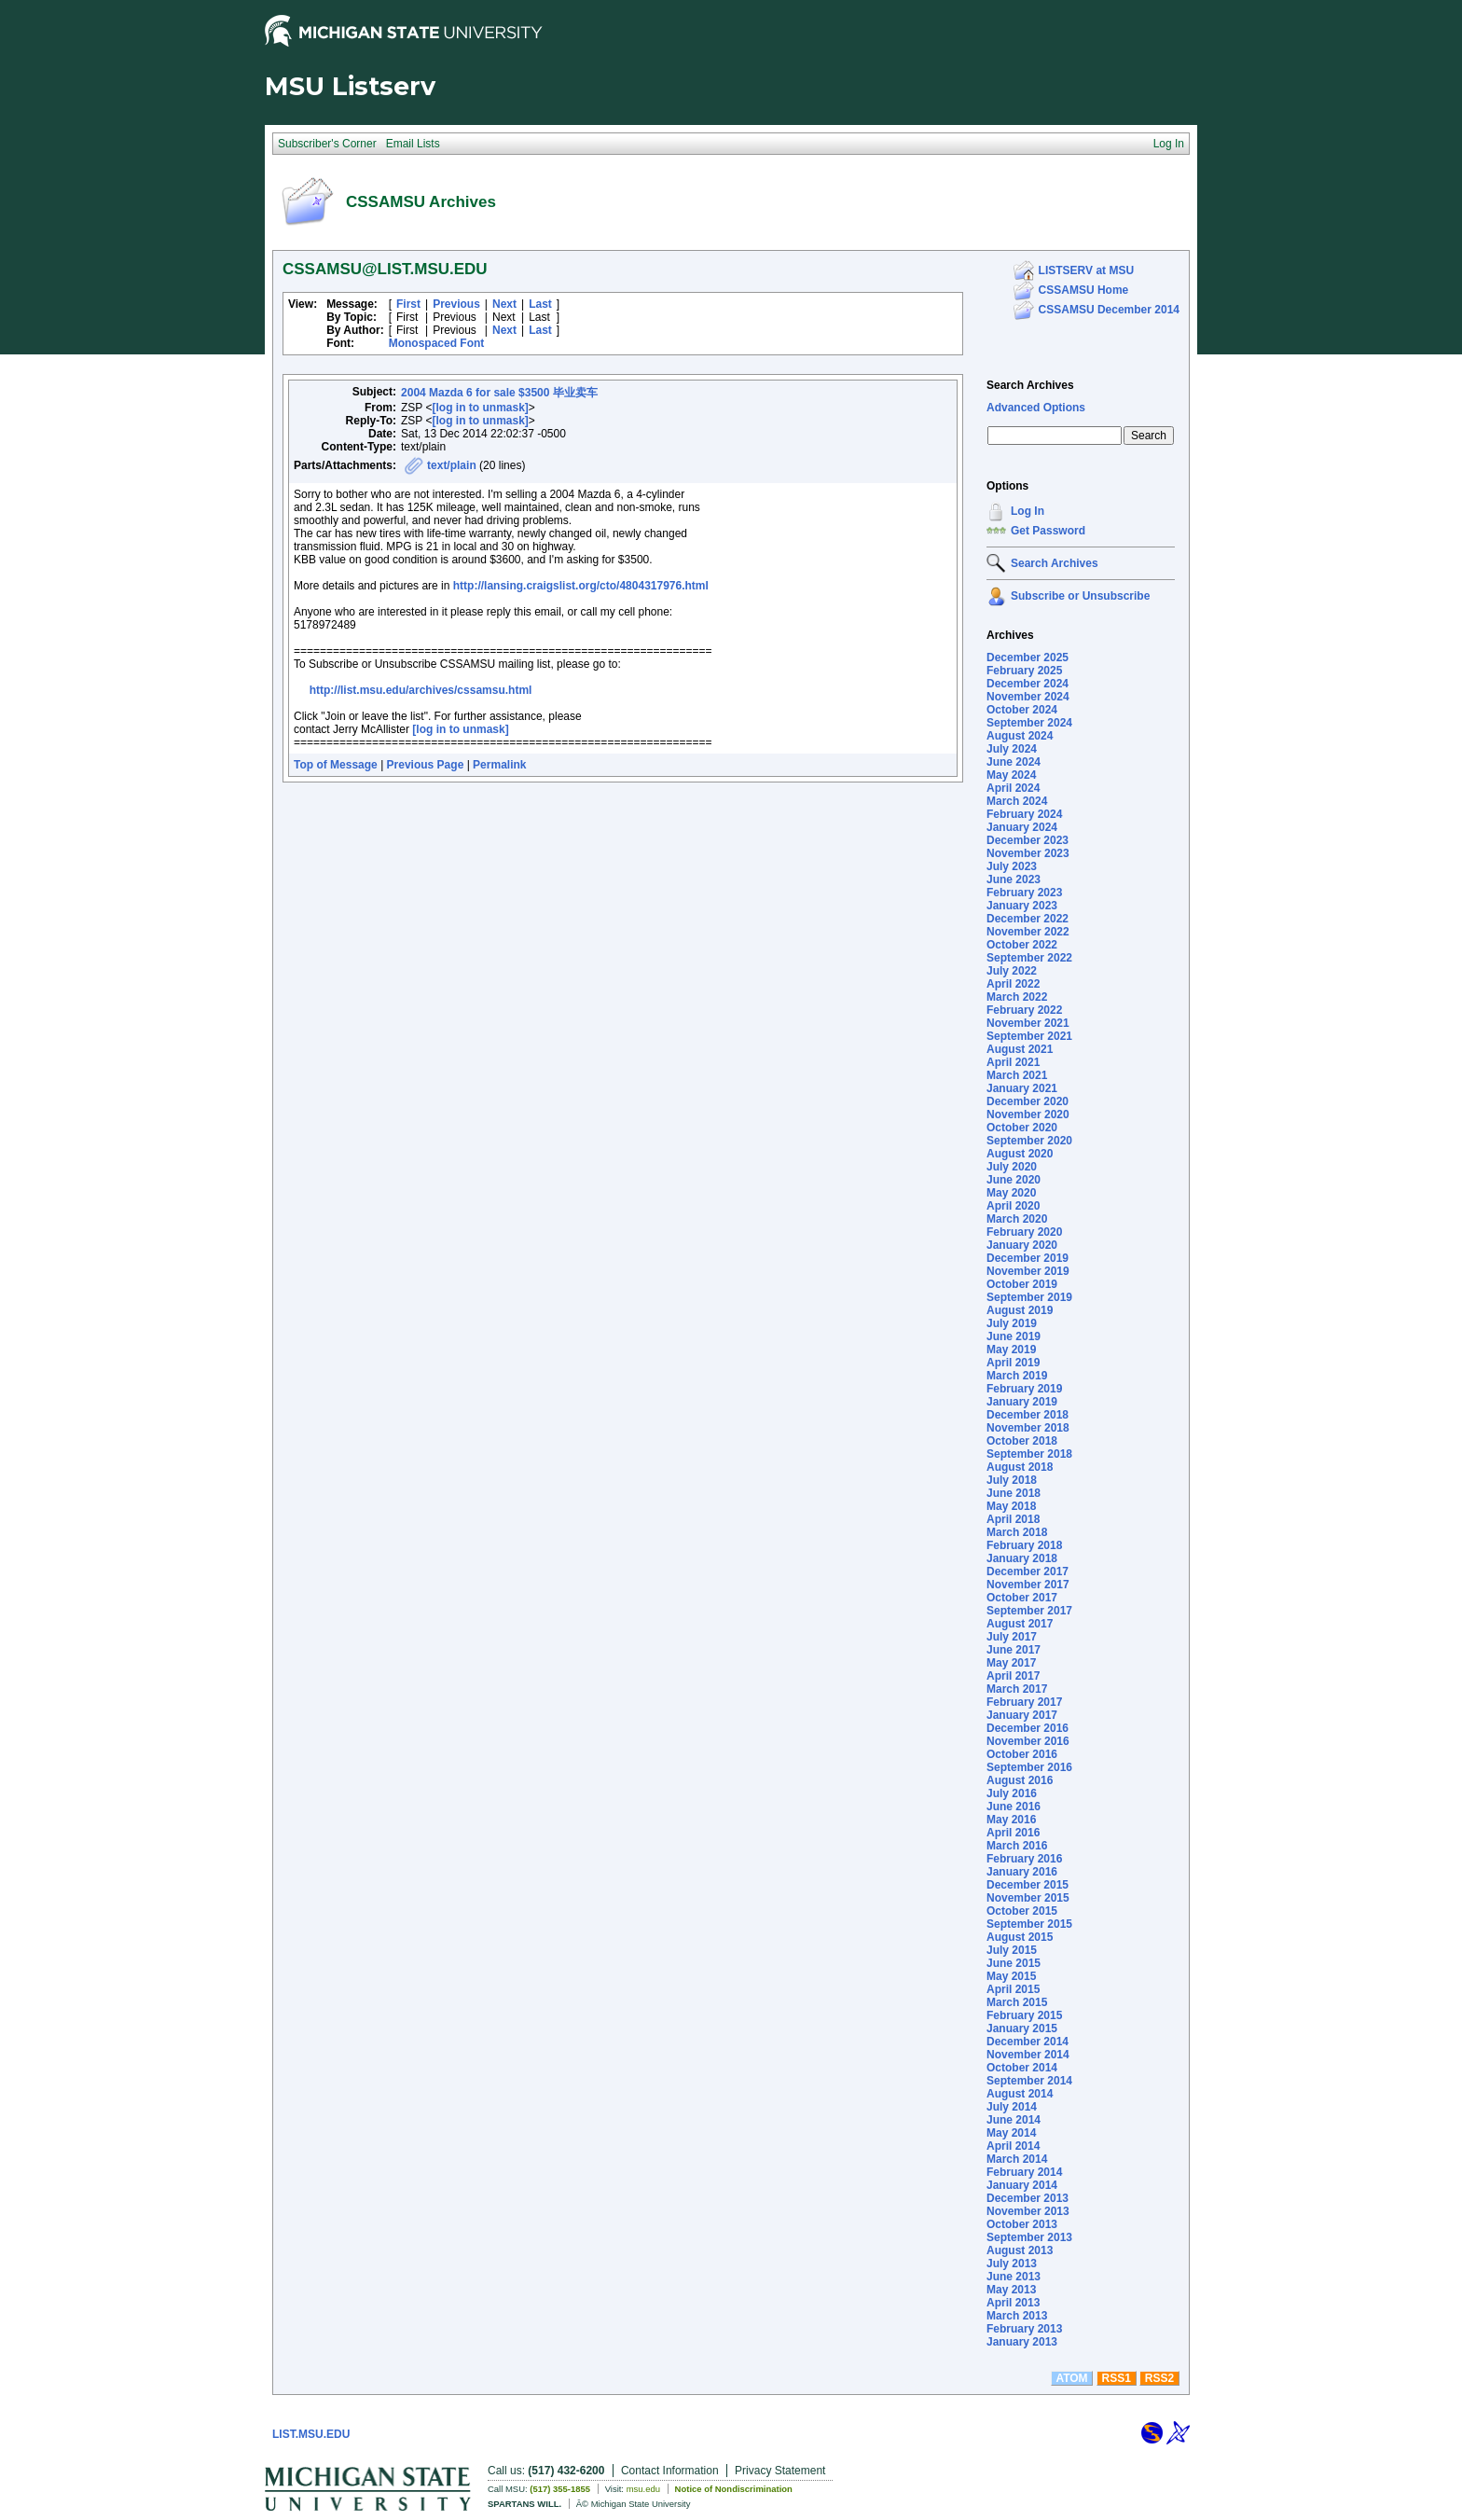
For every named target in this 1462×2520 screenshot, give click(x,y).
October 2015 (1021, 1911)
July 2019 (1011, 1323)
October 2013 (1021, 2224)
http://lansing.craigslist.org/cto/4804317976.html (581, 585)
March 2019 (1016, 1375)
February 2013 (1024, 2328)
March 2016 (1016, 1845)
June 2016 (1013, 1806)
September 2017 (1029, 1610)
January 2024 (1021, 827)
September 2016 (1029, 1767)
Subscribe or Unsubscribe (1080, 595)
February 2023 (1024, 892)
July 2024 (1011, 748)
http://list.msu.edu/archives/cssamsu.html (421, 690)
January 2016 (1021, 1871)
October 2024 (1021, 709)
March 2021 (1016, 1075)
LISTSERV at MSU (1086, 270)
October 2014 (1021, 2067)
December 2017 (1027, 1571)
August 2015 (1019, 1937)
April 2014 (1013, 2146)
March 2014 (1016, 2159)
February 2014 (1024, 2172)
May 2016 (1011, 1819)
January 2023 (1021, 905)
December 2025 (1027, 657)
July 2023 (1011, 866)
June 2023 (1013, 879)
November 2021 (1027, 1023)
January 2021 (1021, 1088)
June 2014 (1013, 2119)
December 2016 (1027, 1728)
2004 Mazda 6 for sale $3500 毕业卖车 (499, 392)
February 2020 (1024, 1232)
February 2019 (1024, 1388)
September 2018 (1029, 1454)
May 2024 (1011, 775)
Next (504, 304)
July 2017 (1011, 1636)
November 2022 (1027, 931)
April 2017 (1013, 1675)
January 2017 (1021, 1715)
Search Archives (1030, 385)
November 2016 (1027, 1741)
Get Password (1048, 530)
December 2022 (1027, 918)
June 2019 (1013, 1336)
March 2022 (1016, 997)
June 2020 (1013, 1179)
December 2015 (1027, 1884)
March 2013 (1016, 2315)
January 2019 (1021, 1401)
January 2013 (1021, 2341)
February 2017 (1024, 1702)
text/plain (451, 465)
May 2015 (1011, 1976)
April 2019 (1013, 1362)
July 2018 (1011, 1480)
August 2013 (1019, 2250)
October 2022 (1021, 944)
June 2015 (1013, 1963)
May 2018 (1011, 1506)
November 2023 (1027, 853)
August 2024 (1019, 735)
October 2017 (1021, 1597)
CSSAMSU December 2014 (1109, 309)
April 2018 (1013, 1519)
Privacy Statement (780, 2470)
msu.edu (643, 2489)
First (408, 304)
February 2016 (1024, 1858)
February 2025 (1024, 670)
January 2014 (1021, 2185)
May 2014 (1011, 2132)
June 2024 (1013, 761)
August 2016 (1019, 1780)
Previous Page (425, 764)
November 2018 (1027, 1427)
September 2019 (1029, 1297)
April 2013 (1013, 2302)
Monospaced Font (437, 343)
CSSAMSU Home (1084, 290)
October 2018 (1021, 1440)
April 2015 (1013, 1989)
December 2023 (1027, 840)
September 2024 (1029, 722)
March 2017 (1016, 1689)
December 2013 (1027, 2198)
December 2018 (1027, 1414)
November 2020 (1027, 1114)
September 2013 (1029, 2237)
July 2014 (1011, 2106)
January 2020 (1021, 1245)
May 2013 (1011, 2289)
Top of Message (336, 764)
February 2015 (1024, 2015)
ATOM (1071, 2378)
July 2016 (1011, 1793)
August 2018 (1019, 1467)
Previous (456, 304)
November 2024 (1027, 696)
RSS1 (1116, 2378)
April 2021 (1013, 1062)
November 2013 (1027, 2211)
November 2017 (1027, 1584)
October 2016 (1021, 1754)
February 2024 (1024, 814)
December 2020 (1027, 1101)
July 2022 (1011, 970)
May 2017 (1011, 1662)
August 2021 (1019, 1049)
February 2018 (1024, 1545)
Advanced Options (1035, 407)
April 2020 (1013, 1205)
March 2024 (1016, 801)
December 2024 (1027, 683)
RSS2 (1159, 2378)
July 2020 (1011, 1166)
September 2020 (1029, 1140)
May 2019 (1011, 1349)
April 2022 (1013, 983)
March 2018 (1016, 1532)
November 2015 (1027, 1897)
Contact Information (670, 2470)
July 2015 (1011, 1950)
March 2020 (1016, 1218)
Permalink (499, 764)
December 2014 (1027, 2041)
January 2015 (1021, 2028)
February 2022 (1024, 1010)
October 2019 (1021, 1284)
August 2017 (1019, 1623)
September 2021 (1029, 1036)
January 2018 (1021, 1558)
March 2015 (1016, 2002)
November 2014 (1027, 2054)
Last (540, 304)
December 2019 (1027, 1258)
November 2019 (1027, 1271)
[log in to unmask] (481, 407)
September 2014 (1029, 2080)
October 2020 (1021, 1127)
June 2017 (1013, 1649)
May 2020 (1011, 1192)
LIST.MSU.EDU (311, 2434)
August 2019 (1019, 1310)
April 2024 (1013, 788)
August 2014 (1019, 2093)
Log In (1027, 511)
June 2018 (1013, 1493)
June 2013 (1013, 2276)
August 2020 (1019, 1153)
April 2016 (1013, 1832)
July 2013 (1011, 2263)
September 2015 (1029, 1924)
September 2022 (1029, 957)
